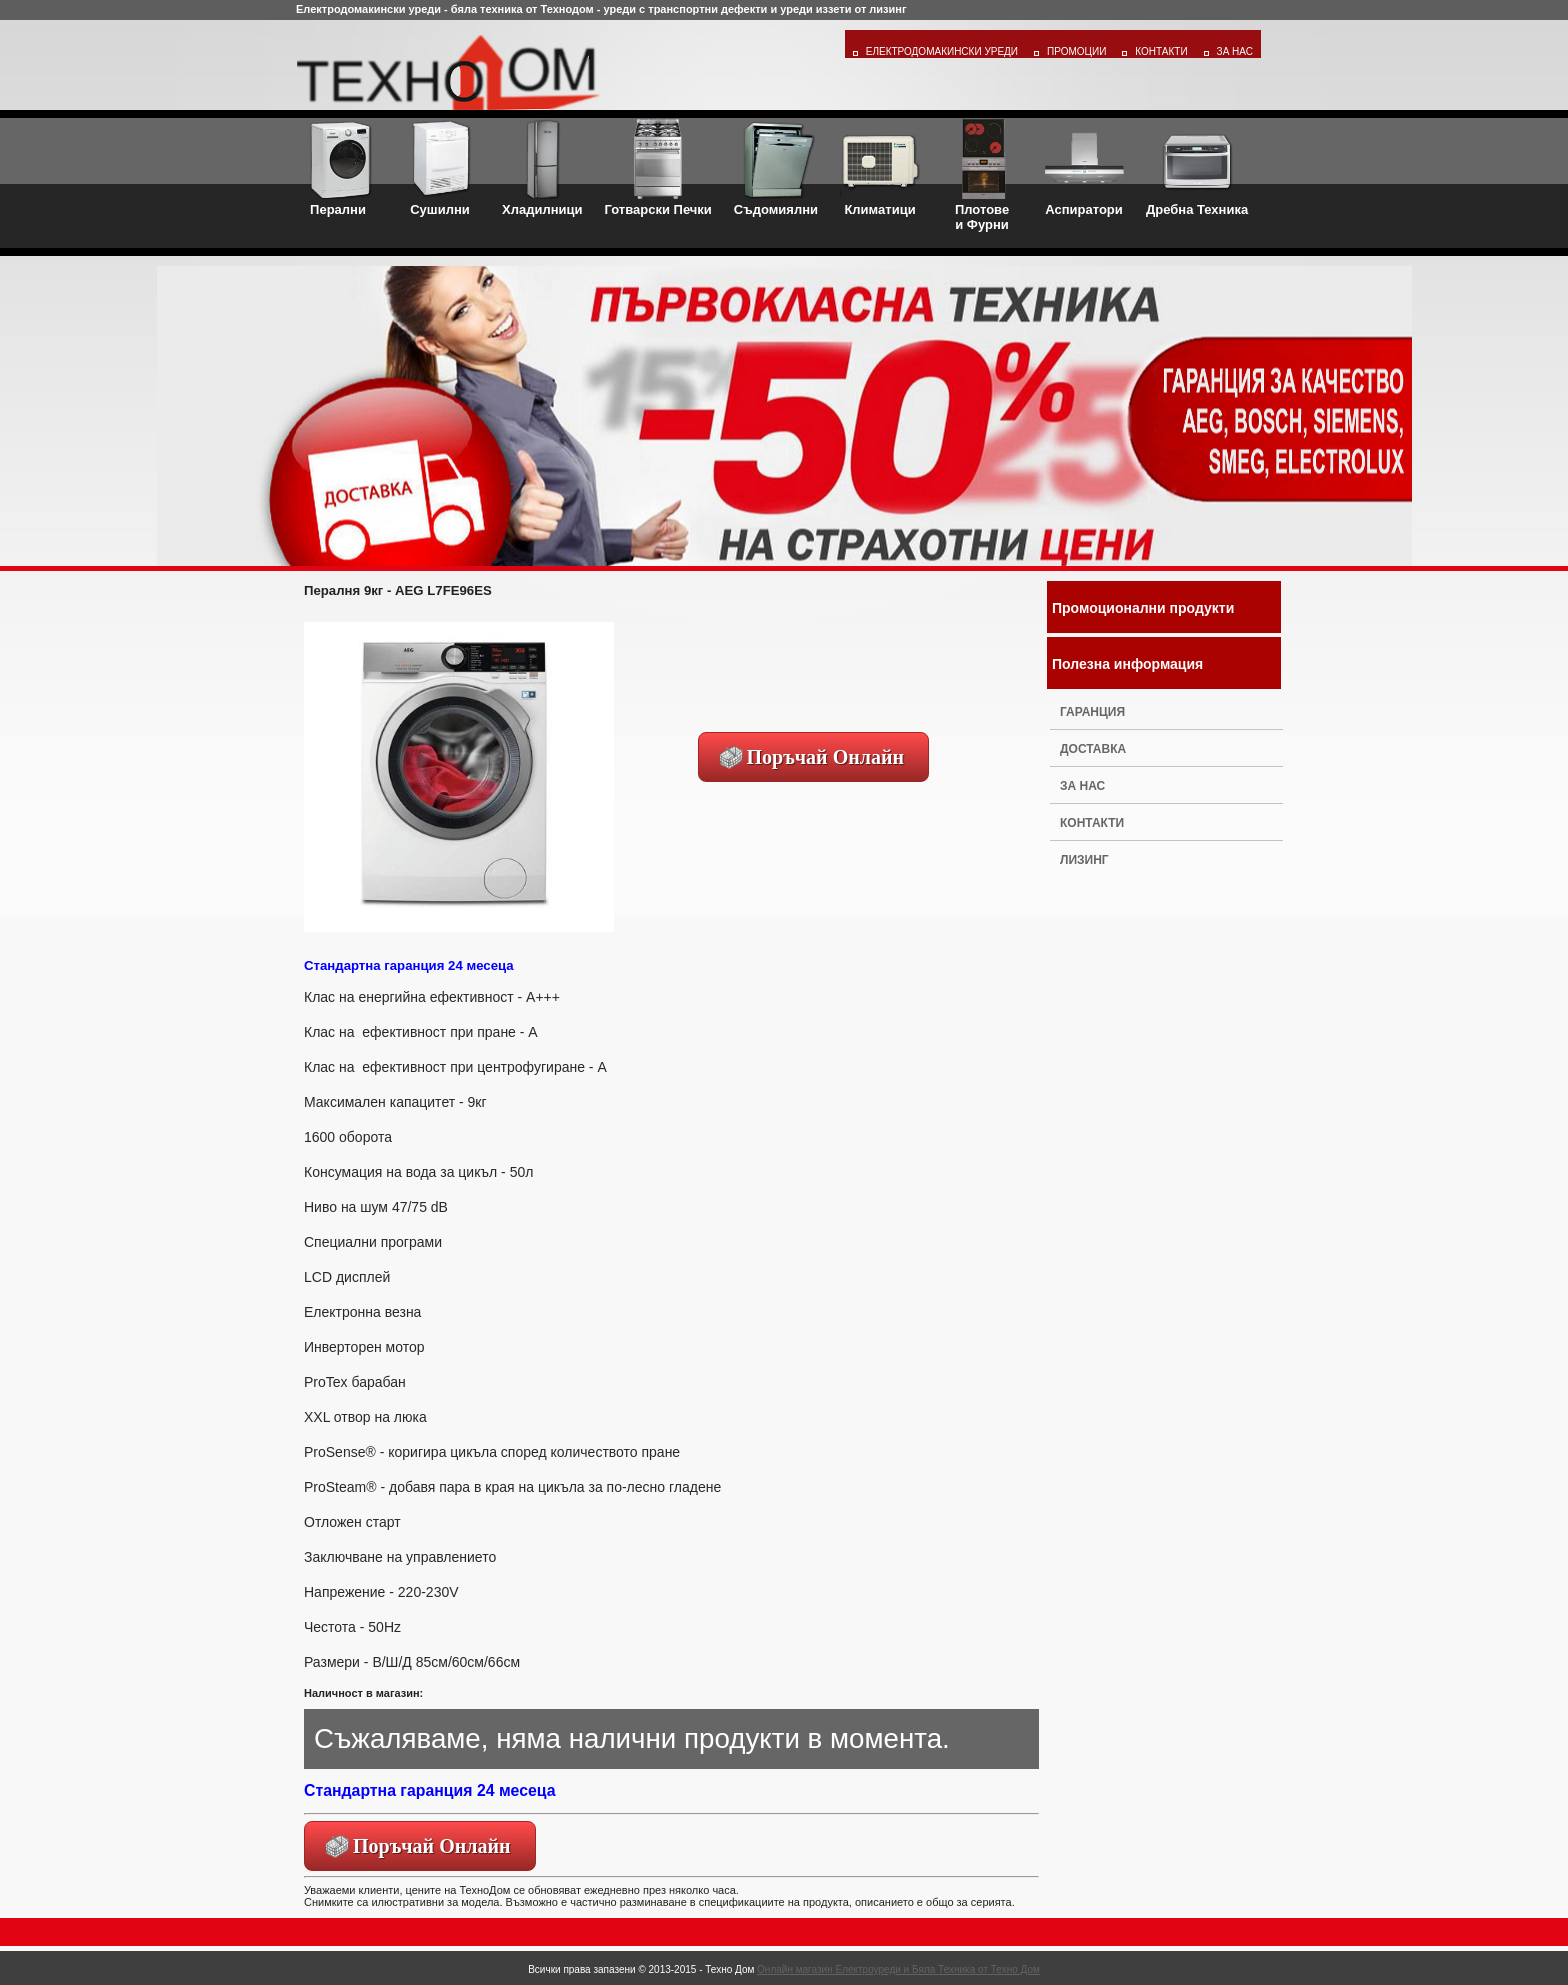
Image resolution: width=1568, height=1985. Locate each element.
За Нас (1235, 51)
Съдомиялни (776, 168)
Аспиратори (1084, 168)
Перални (338, 168)
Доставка (1093, 749)
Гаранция (1092, 712)
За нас (1082, 786)
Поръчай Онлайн (826, 757)
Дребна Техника (1197, 168)
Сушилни (440, 168)
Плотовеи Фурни (982, 175)
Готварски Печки (658, 168)
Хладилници (542, 168)
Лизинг (1084, 860)
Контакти (1161, 51)
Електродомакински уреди (942, 51)
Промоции (1076, 51)
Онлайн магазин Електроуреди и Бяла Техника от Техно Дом (898, 1969)
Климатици (880, 168)
